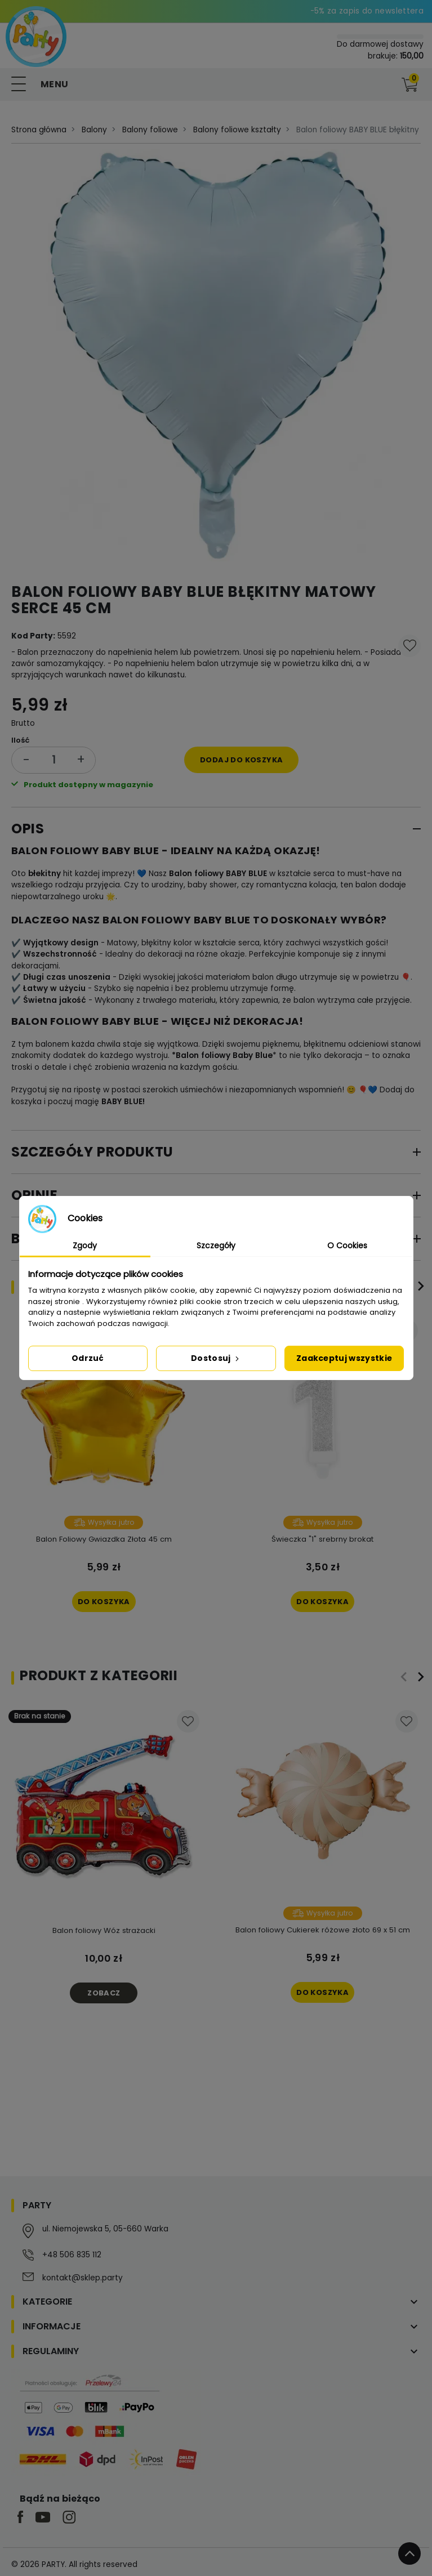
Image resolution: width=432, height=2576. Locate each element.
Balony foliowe (150, 129)
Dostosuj (216, 1358)
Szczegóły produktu (92, 1151)
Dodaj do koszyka (241, 760)
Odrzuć (88, 1358)
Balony (94, 129)
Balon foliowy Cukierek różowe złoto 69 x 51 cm (322, 1930)
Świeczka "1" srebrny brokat (322, 1539)
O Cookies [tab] (347, 1245)
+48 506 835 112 (71, 2254)
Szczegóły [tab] (216, 1245)
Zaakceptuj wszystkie (344, 1358)
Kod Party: (33, 636)
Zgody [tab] (85, 1245)
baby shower (212, 884)
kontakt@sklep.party (82, 2278)
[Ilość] (53, 760)
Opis (27, 828)
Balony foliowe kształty (237, 129)
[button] (386, 84)
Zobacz (103, 1993)
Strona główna (38, 129)
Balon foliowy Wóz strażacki (103, 1930)
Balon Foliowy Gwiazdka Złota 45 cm (104, 1539)
